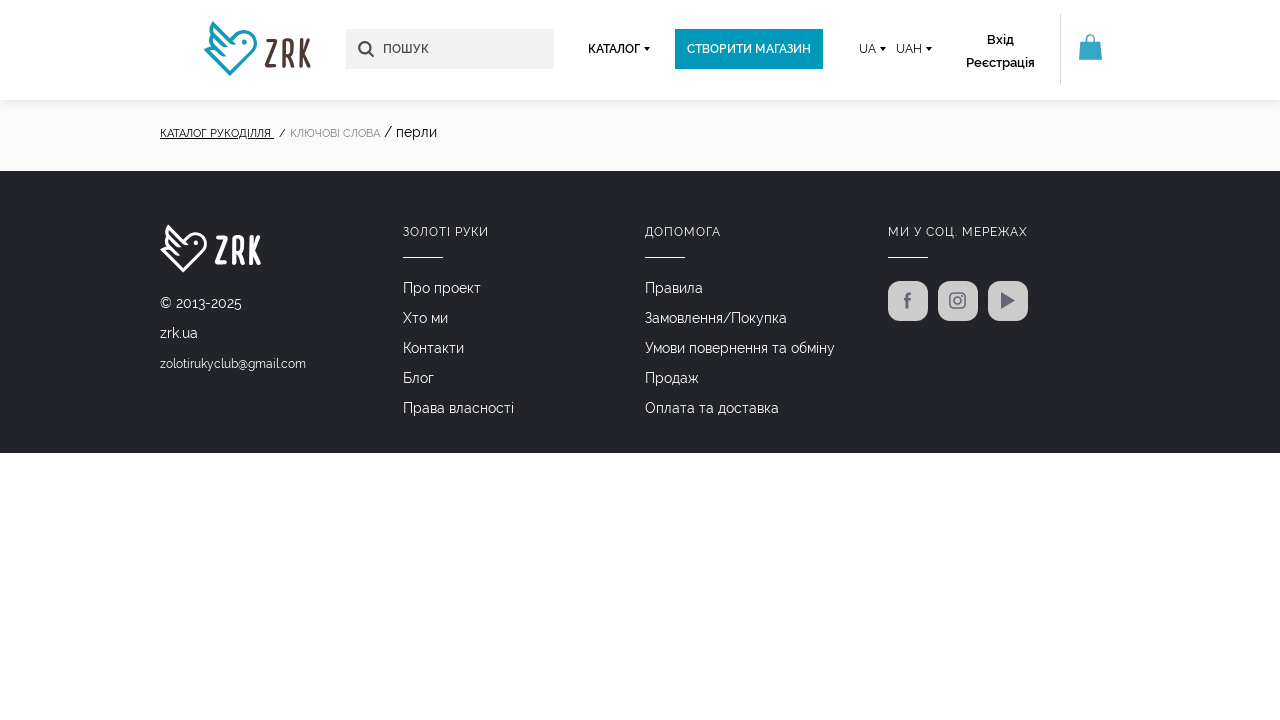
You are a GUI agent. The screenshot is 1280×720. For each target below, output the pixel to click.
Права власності (458, 408)
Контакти (433, 348)
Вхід (1000, 39)
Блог (418, 378)
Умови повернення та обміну (740, 348)
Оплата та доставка (712, 408)
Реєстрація (1000, 62)
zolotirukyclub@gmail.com (233, 364)
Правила (674, 288)
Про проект (442, 288)
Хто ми (425, 318)
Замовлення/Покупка (716, 318)
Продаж (672, 378)
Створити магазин (749, 49)
